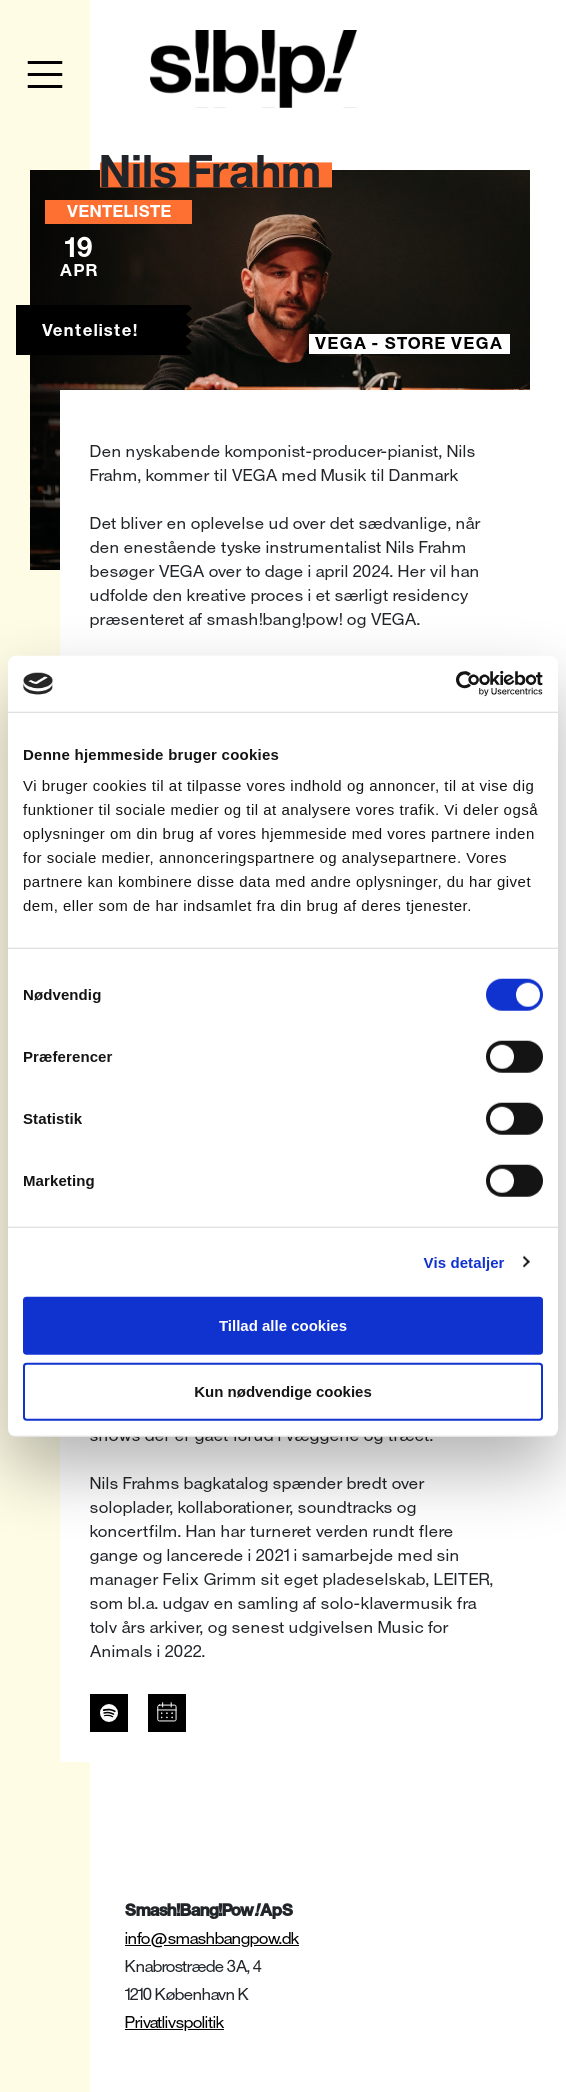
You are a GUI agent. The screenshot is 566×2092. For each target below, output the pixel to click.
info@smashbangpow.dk (212, 1938)
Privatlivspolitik (174, 2022)
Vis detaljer (464, 1261)
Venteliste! (90, 330)
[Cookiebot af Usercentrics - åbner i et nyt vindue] (455, 684)
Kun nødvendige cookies (283, 1390)
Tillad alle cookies (283, 1325)
